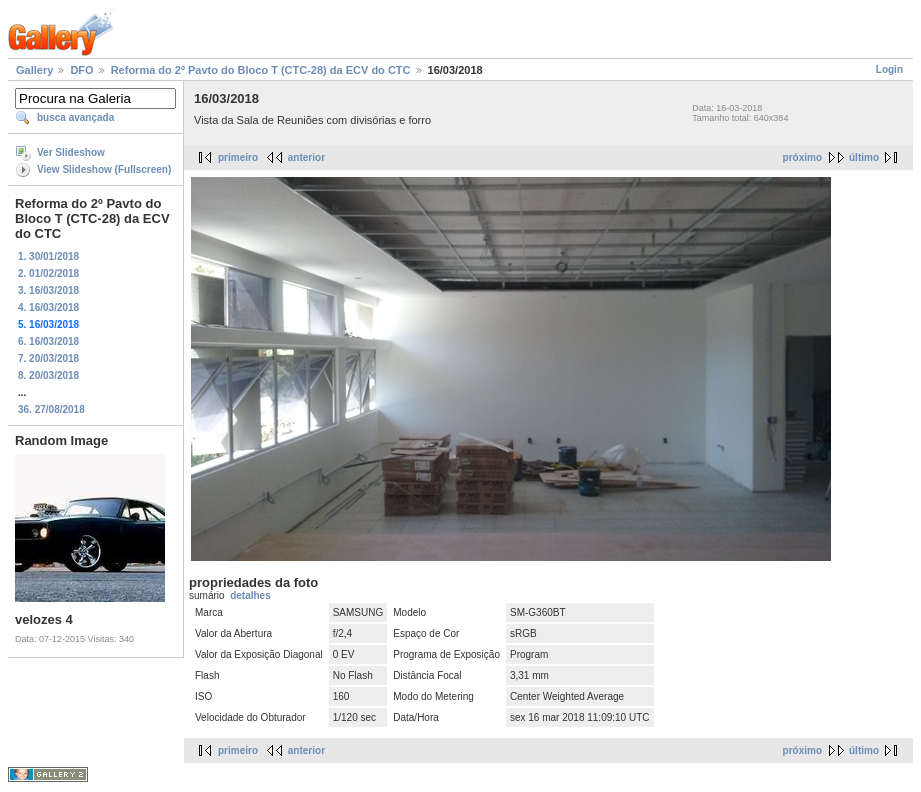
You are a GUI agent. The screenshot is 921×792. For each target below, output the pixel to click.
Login (889, 69)
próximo (802, 157)
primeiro (238, 157)
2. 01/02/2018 (48, 273)
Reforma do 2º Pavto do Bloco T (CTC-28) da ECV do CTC (261, 70)
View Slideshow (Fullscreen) (104, 169)
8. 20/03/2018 (48, 375)
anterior (306, 157)
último (864, 157)
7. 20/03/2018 (48, 358)
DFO (81, 70)
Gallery (34, 70)
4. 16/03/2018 (48, 307)
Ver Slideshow (71, 152)
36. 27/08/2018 (51, 409)
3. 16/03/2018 (48, 290)
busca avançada (75, 117)
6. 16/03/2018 (48, 341)
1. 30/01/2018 (48, 256)
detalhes (250, 595)
